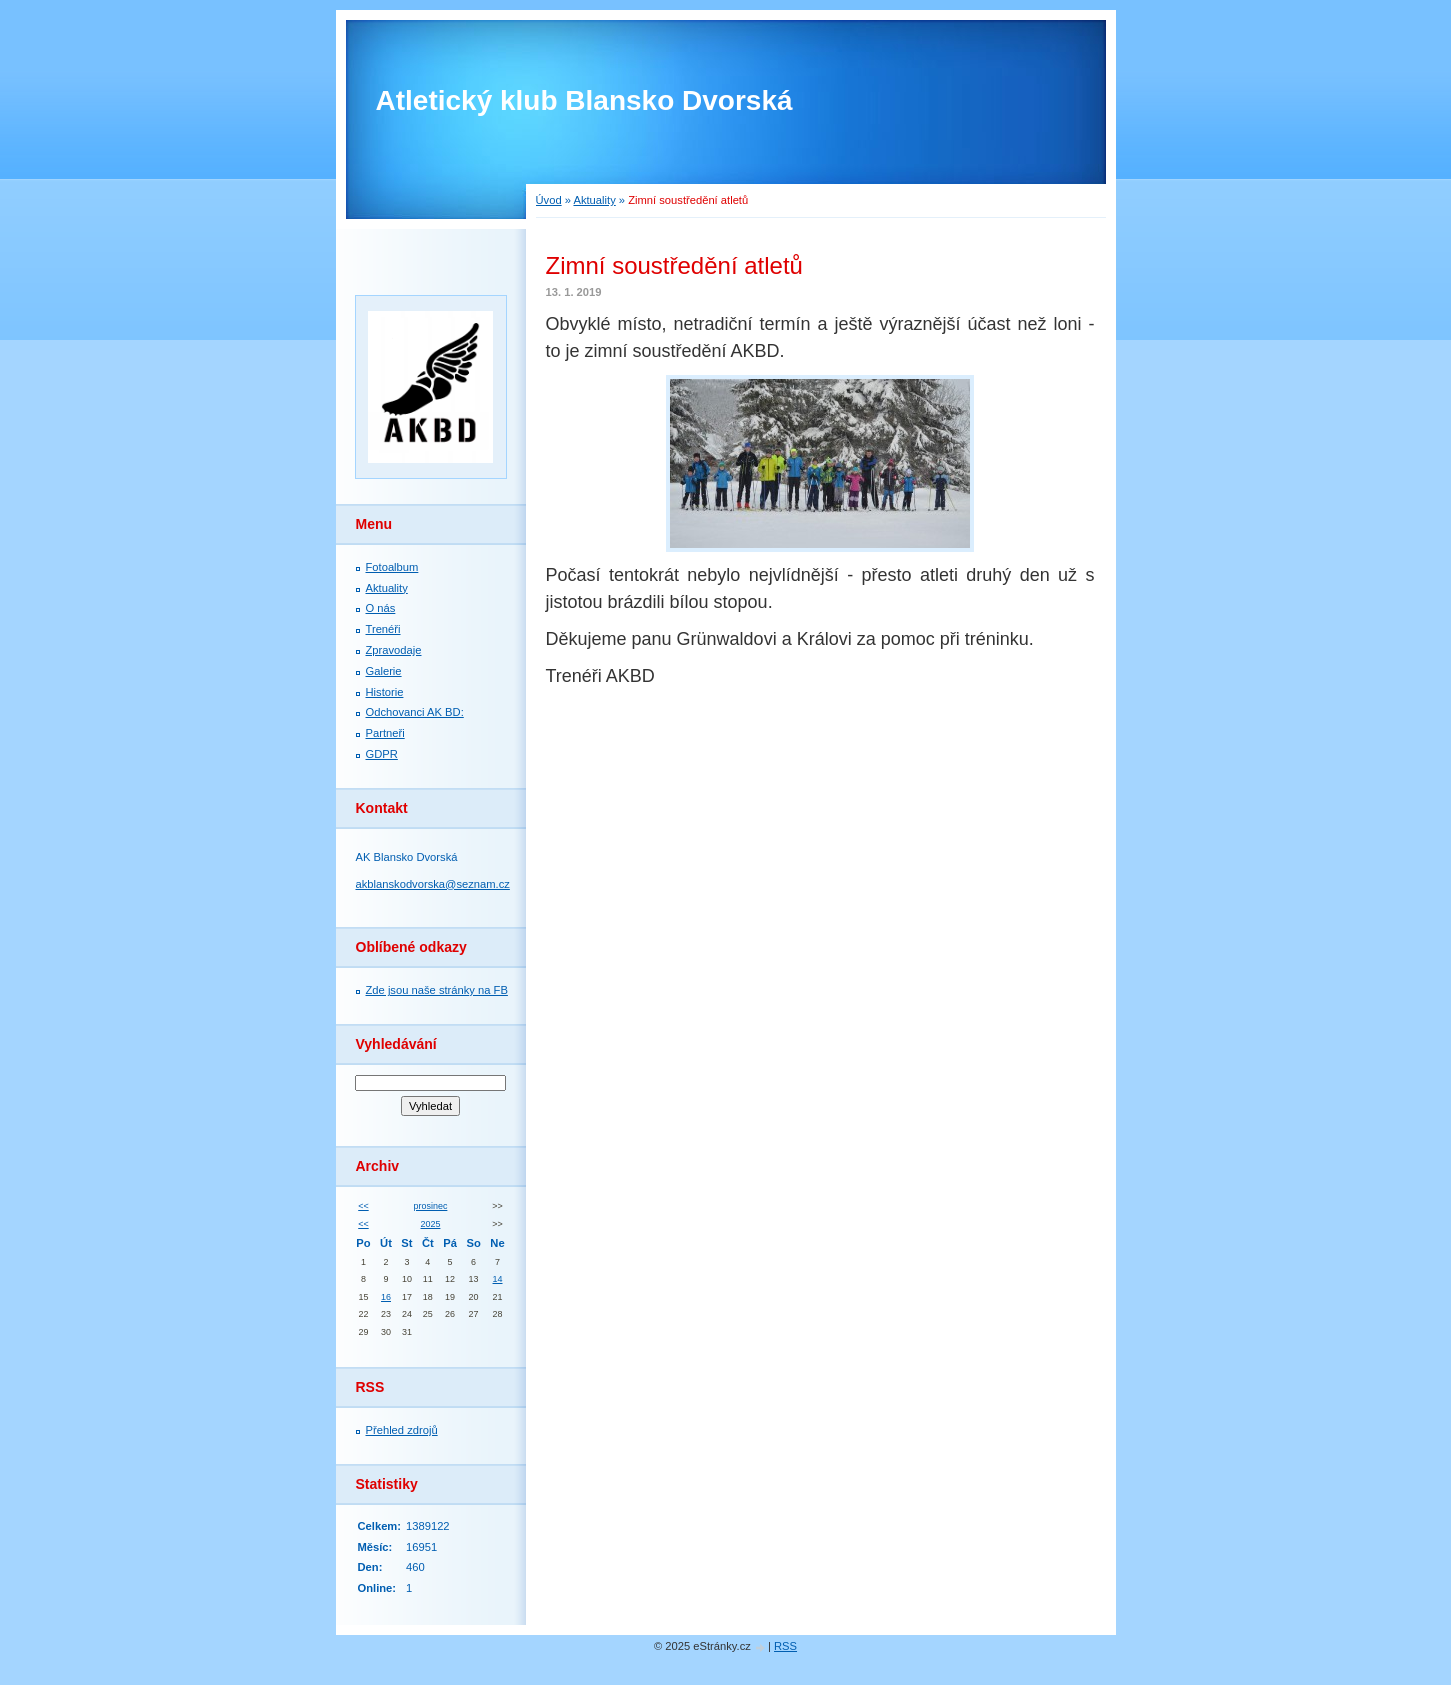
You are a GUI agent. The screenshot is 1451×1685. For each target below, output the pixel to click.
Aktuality (594, 200)
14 (498, 1279)
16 (386, 1297)
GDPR (382, 754)
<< (363, 1206)
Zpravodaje (394, 650)
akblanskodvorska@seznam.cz (433, 884)
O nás (381, 608)
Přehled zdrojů (402, 1430)
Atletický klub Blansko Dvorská (584, 100)
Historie (385, 692)
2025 (431, 1224)
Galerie (384, 671)
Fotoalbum (392, 567)
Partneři (385, 733)
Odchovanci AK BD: (415, 712)
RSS (785, 1646)
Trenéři (383, 629)
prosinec (431, 1206)
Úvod (549, 200)
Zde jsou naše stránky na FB (437, 990)
